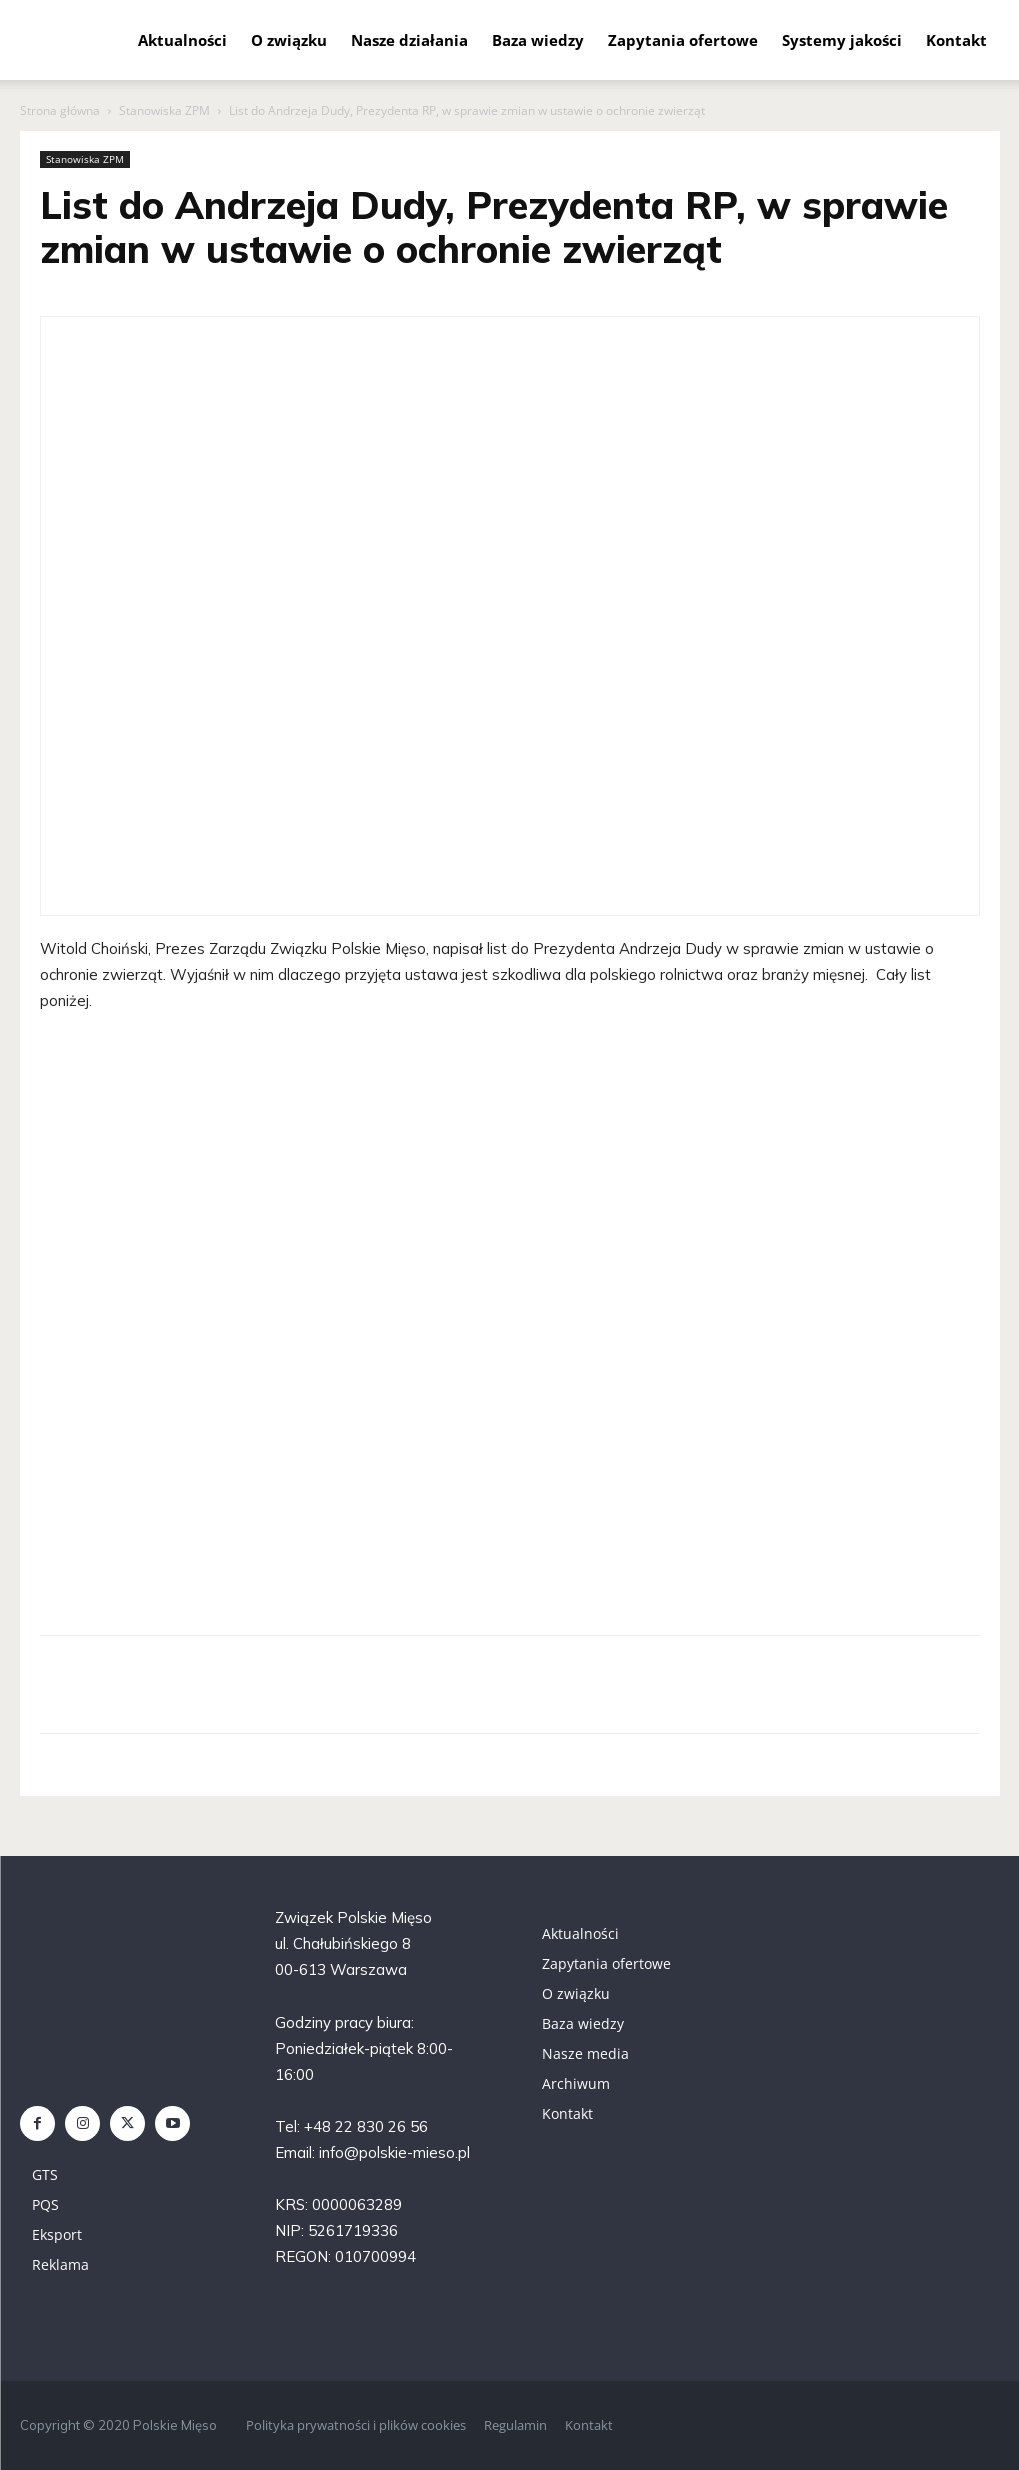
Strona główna (60, 110)
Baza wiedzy (538, 40)
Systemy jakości (842, 40)
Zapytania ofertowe (683, 40)
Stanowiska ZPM (164, 110)
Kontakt (956, 40)
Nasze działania (409, 40)
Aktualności (182, 40)
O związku (289, 40)
